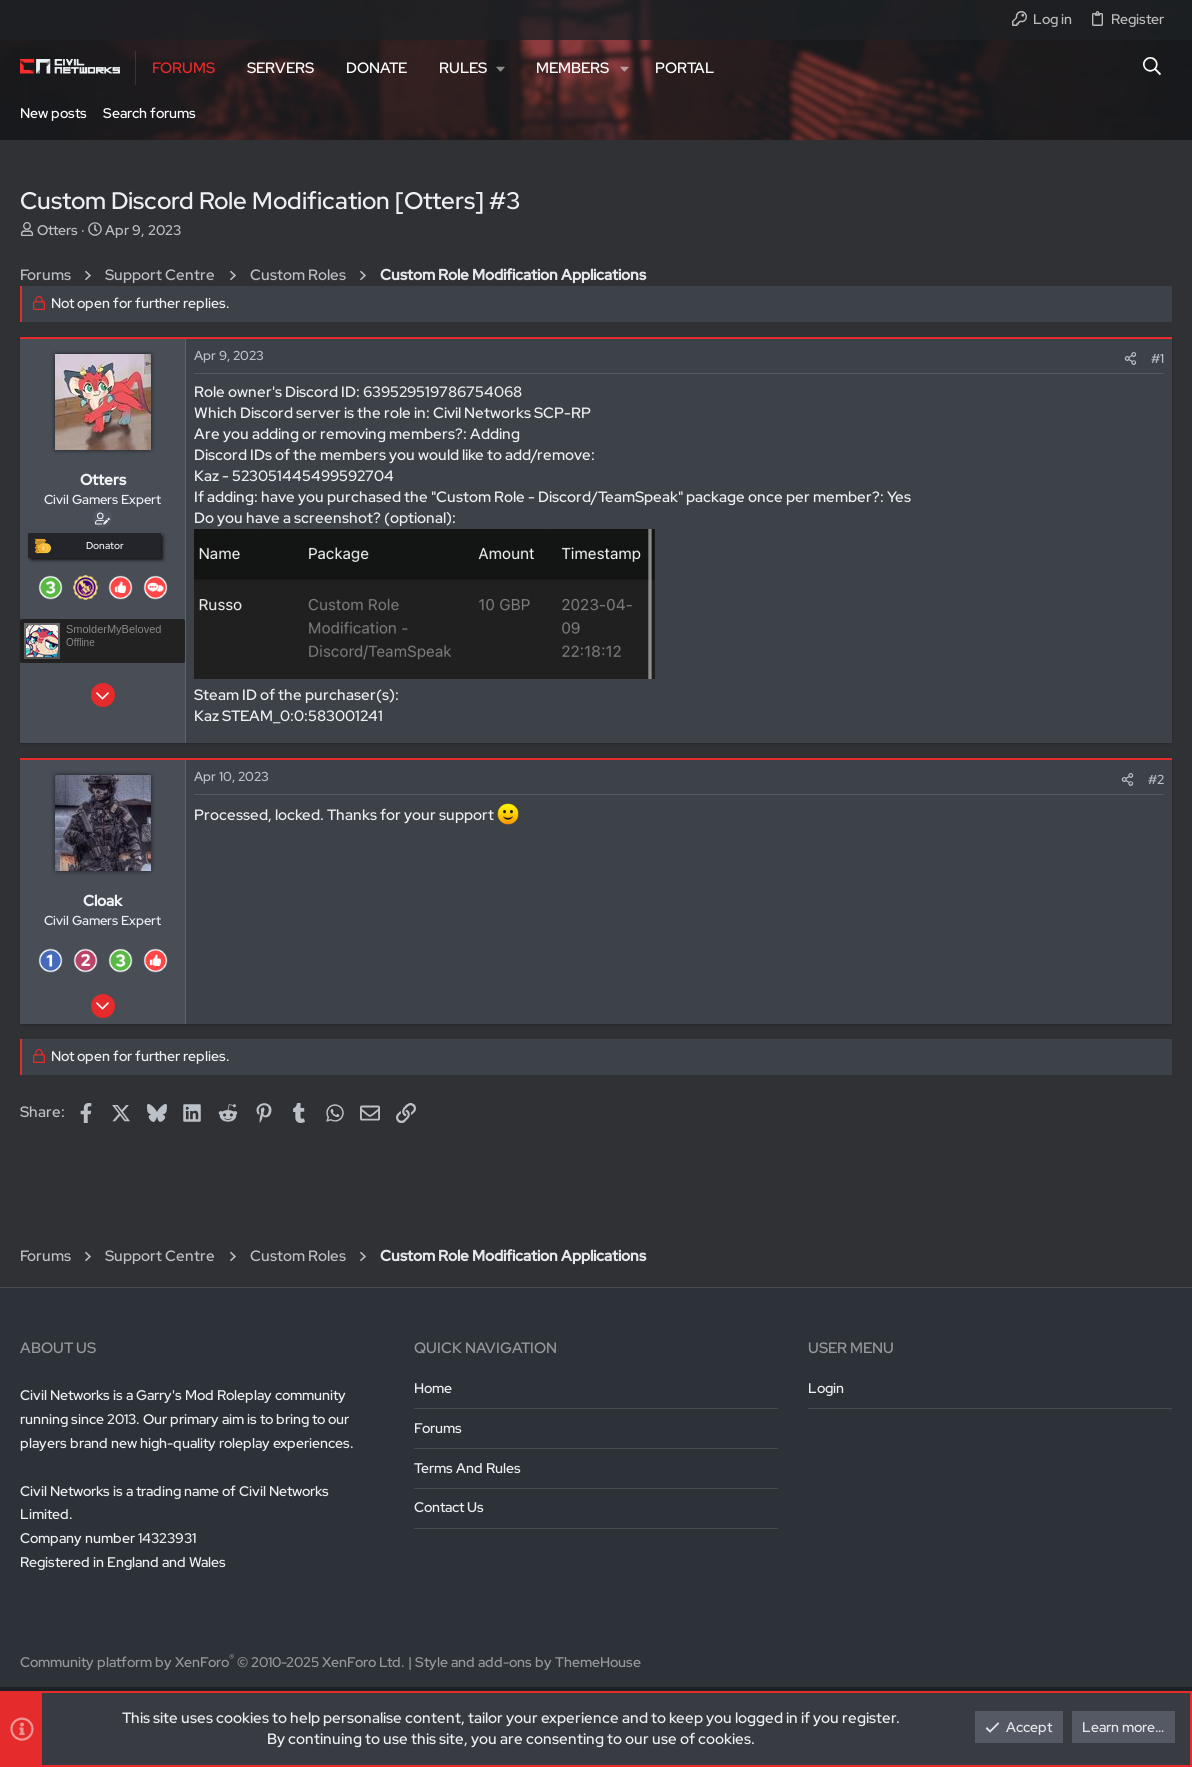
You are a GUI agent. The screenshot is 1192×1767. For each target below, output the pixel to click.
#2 (1156, 779)
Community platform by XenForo (212, 1662)
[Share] (1130, 358)
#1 (1157, 358)
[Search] (1152, 68)
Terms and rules (467, 1468)
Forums (438, 1428)
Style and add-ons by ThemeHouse (528, 1662)
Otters (57, 230)
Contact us (449, 1507)
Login (826, 1388)
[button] (471, 68)
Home (433, 1388)
